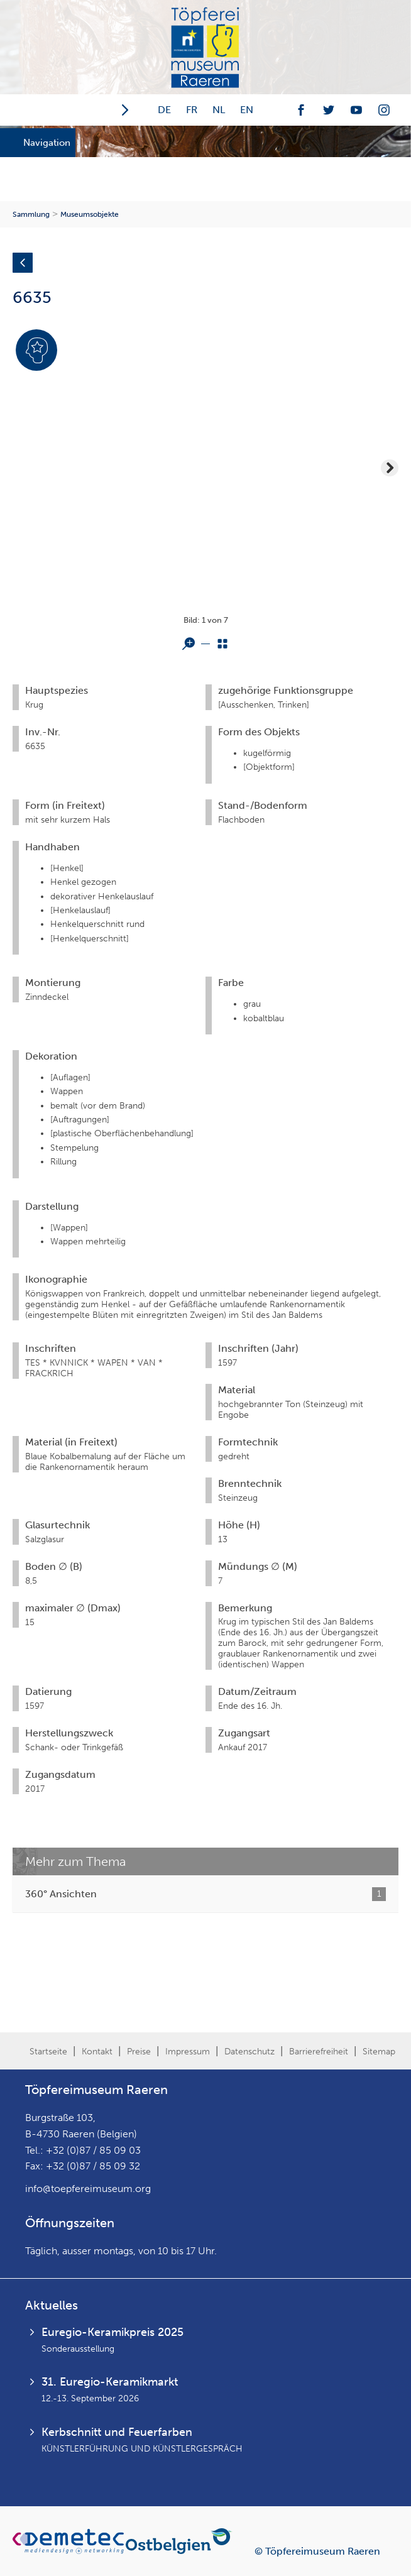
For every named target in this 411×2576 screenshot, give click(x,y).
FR (191, 110)
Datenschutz (249, 2051)
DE (164, 110)
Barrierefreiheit (318, 2051)
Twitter (328, 110)
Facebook (301, 110)
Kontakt (97, 2051)
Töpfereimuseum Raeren (205, 47)
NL (218, 110)
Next (389, 467)
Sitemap (379, 2051)
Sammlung (31, 214)
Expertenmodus (36, 370)
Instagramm (384, 110)
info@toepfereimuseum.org (88, 2189)
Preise (139, 2051)
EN (246, 110)
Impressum (187, 2051)
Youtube (356, 110)
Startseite (48, 2051)
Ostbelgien (181, 2541)
